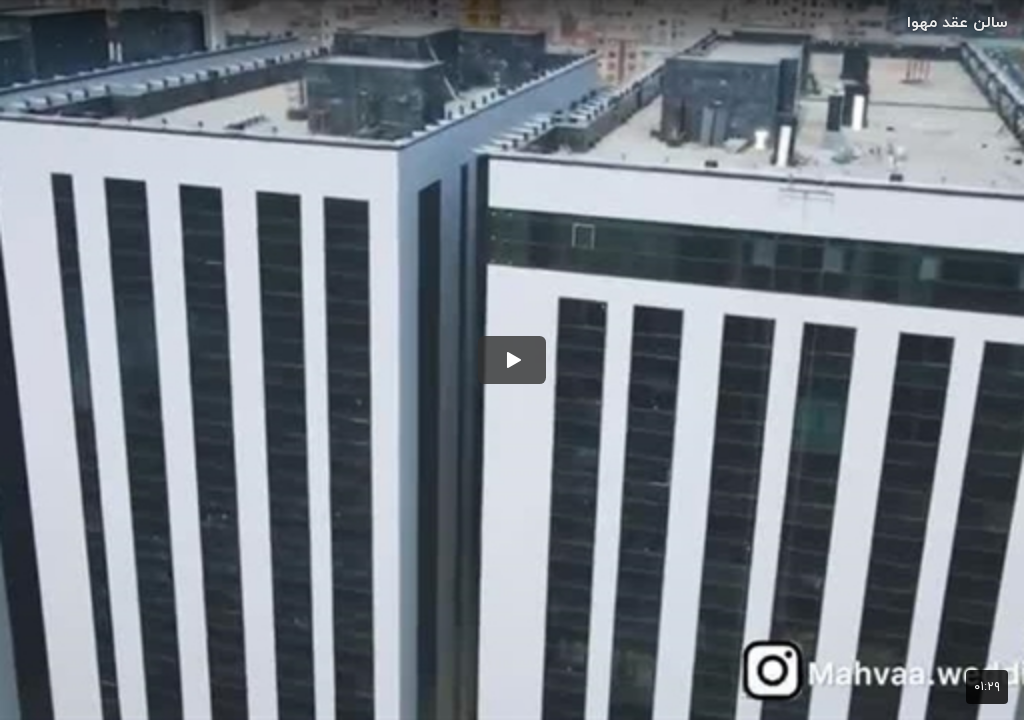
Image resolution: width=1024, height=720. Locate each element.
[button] (512, 360)
